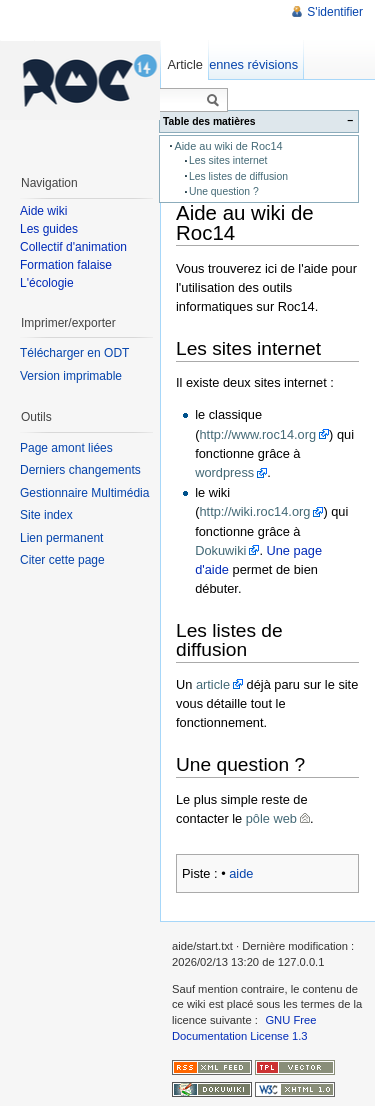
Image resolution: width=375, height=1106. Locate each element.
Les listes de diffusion (238, 176)
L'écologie (47, 283)
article (213, 684)
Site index (46, 515)
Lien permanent (61, 538)
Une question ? (224, 191)
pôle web (271, 818)
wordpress (224, 472)
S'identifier (335, 12)
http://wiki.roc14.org (254, 511)
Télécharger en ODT (74, 353)
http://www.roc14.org (257, 434)
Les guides (49, 229)
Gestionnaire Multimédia (84, 493)
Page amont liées (66, 448)
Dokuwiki (220, 550)
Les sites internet (228, 160)
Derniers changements (80, 470)
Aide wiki (43, 211)
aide (241, 873)
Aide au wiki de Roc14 (228, 146)
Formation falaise (66, 265)
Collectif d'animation (73, 247)
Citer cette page (62, 560)
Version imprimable (71, 376)
